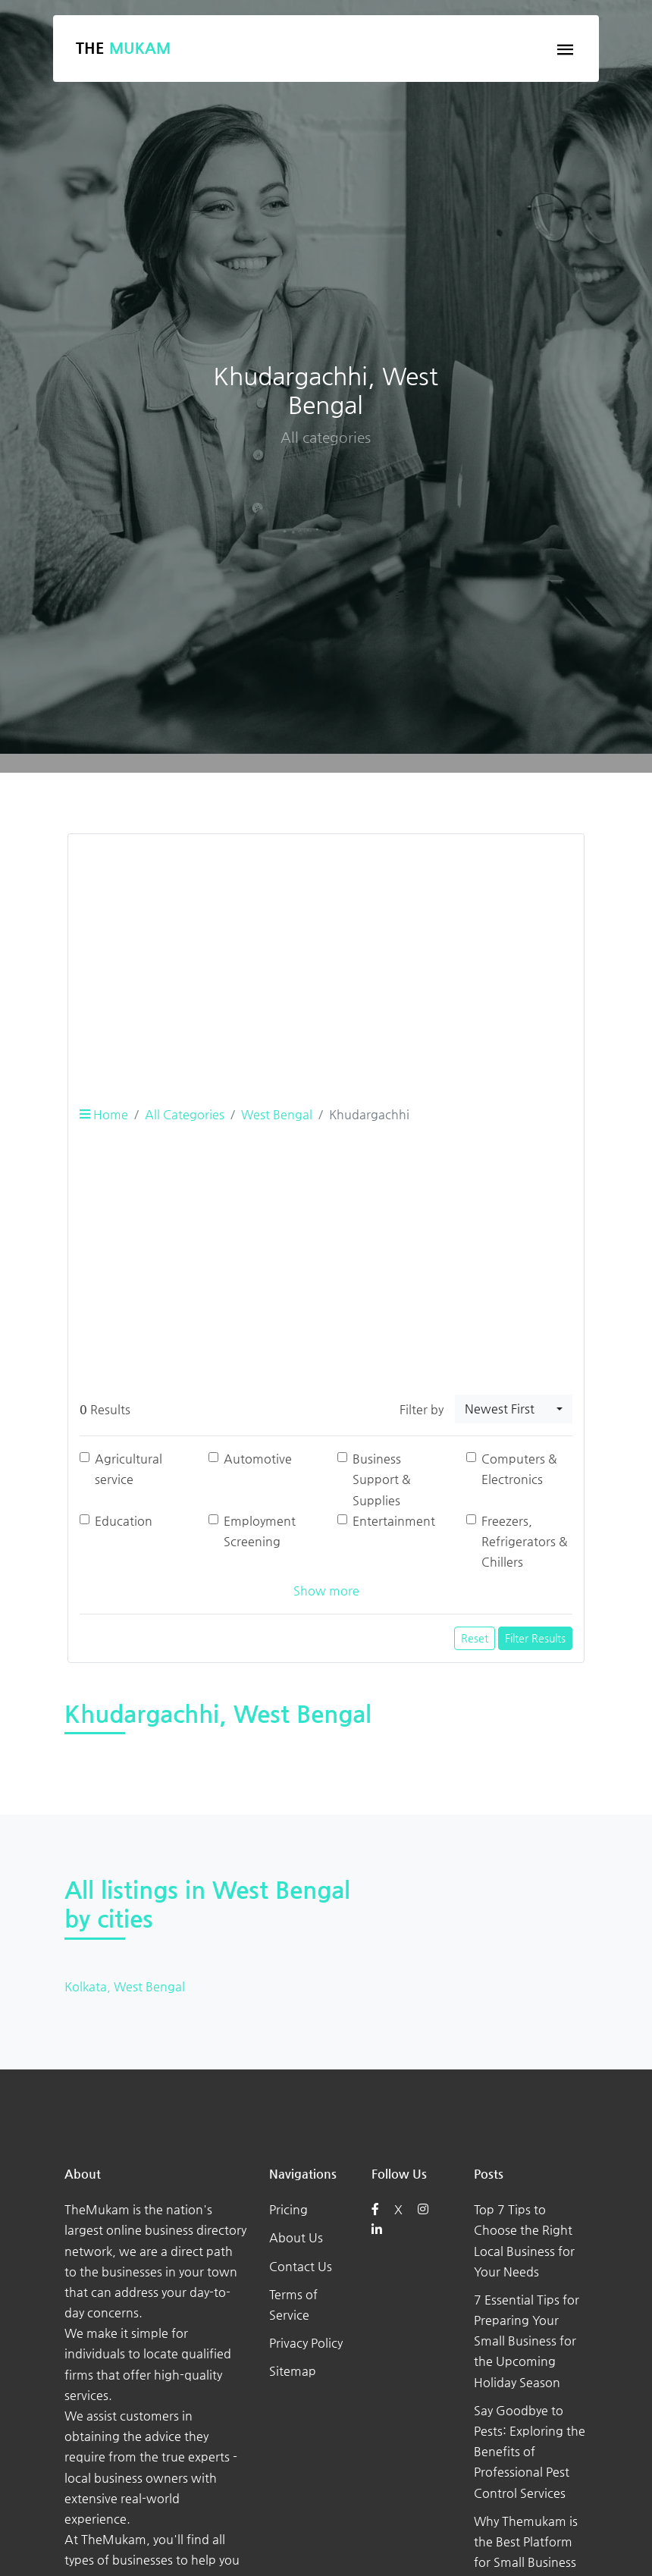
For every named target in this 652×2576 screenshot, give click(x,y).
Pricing (288, 2209)
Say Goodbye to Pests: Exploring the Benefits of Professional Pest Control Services (529, 2451)
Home (104, 1114)
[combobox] (513, 1409)
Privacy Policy (306, 2343)
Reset (474, 1638)
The (123, 48)
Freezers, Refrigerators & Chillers (524, 1541)
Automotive (258, 1458)
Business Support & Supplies (382, 1479)
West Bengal (276, 1114)
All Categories (184, 1114)
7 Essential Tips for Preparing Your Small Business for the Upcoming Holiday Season (526, 2340)
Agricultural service (128, 1468)
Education (123, 1521)
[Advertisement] (326, 952)
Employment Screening (260, 1531)
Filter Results (535, 1638)
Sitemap (292, 2371)
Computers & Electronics (519, 1468)
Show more (326, 1590)
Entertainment (394, 1521)
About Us (296, 2237)
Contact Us (300, 2266)
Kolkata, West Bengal (124, 1986)
